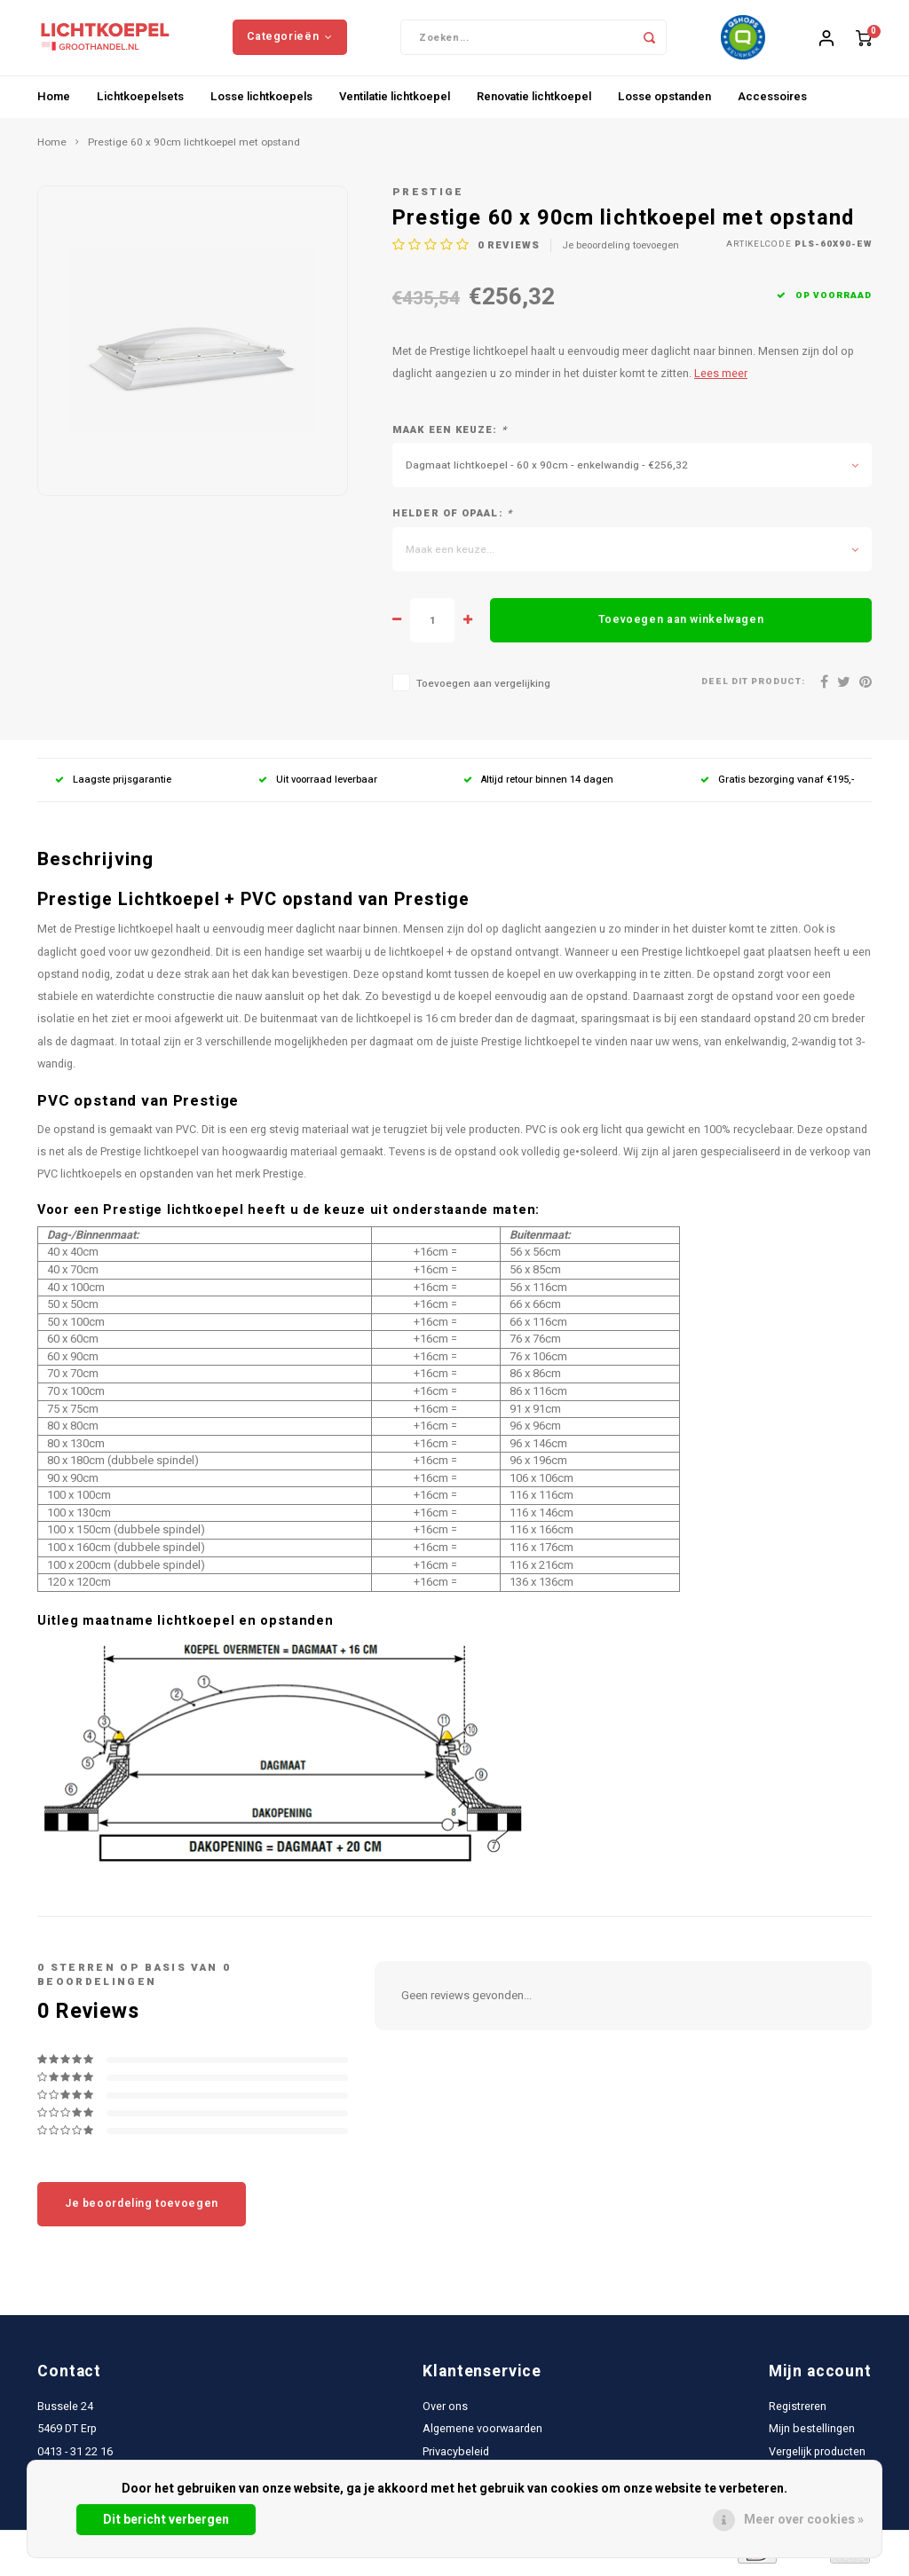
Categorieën (289, 39)
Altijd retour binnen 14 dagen (538, 784)
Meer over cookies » (804, 2519)
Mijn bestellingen (812, 2434)
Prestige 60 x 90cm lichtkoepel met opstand (194, 147)
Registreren (797, 2412)
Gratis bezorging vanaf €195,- (777, 784)
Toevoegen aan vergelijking (483, 689)
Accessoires (772, 100)
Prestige (428, 197)
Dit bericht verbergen (166, 2519)
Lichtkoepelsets (140, 100)
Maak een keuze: (449, 435)
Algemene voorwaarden (482, 2434)
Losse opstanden (664, 100)
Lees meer (720, 379)
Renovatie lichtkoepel (534, 100)
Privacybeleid (456, 2456)
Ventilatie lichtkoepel (394, 100)
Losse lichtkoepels (261, 100)
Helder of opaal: (452, 519)
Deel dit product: (753, 687)
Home (53, 100)
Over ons (445, 2412)
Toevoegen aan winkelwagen (680, 625)
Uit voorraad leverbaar (317, 784)
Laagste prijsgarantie (113, 784)
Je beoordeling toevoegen (620, 250)
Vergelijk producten (817, 2456)
